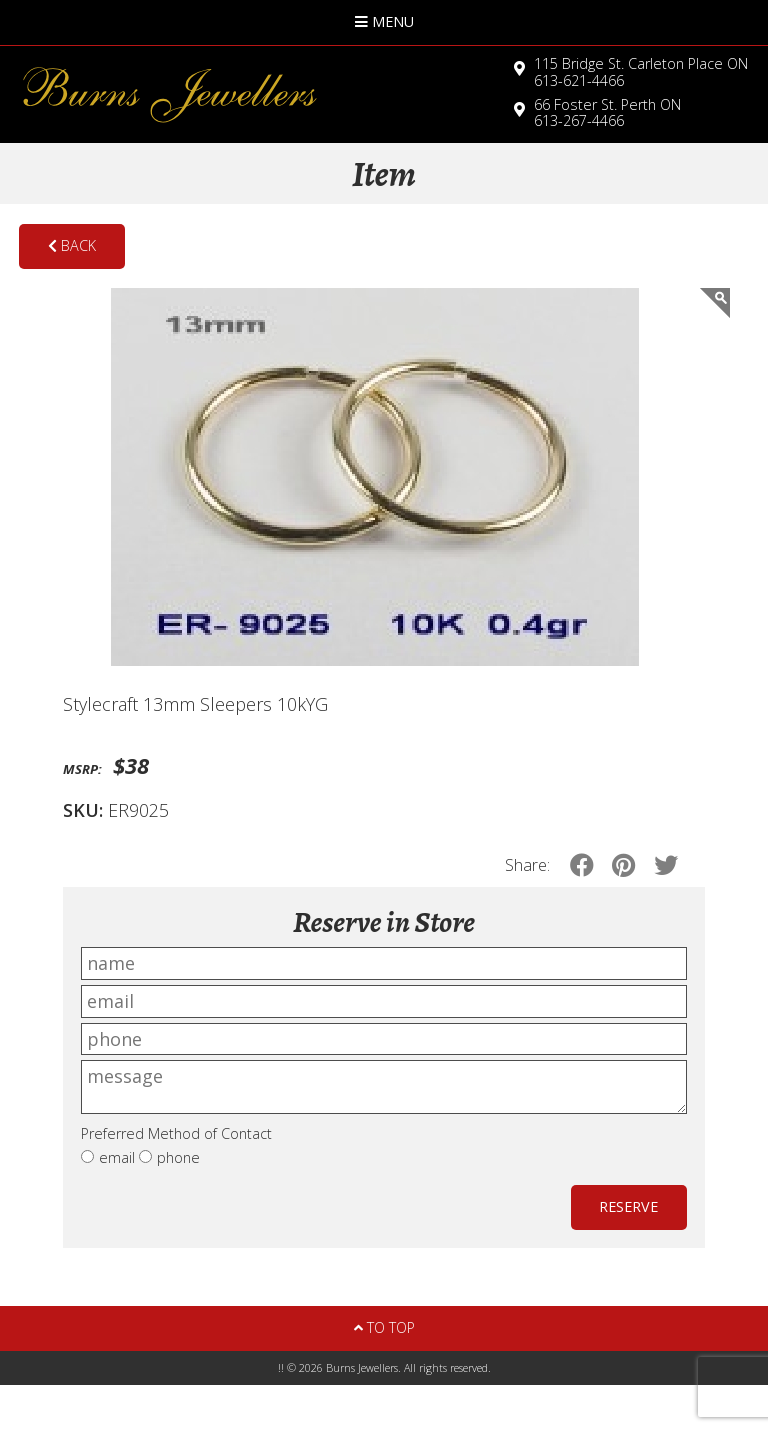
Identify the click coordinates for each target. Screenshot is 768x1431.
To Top (384, 1327)
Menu (384, 21)
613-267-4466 (607, 113)
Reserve (628, 1206)
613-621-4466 (641, 72)
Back (72, 245)
